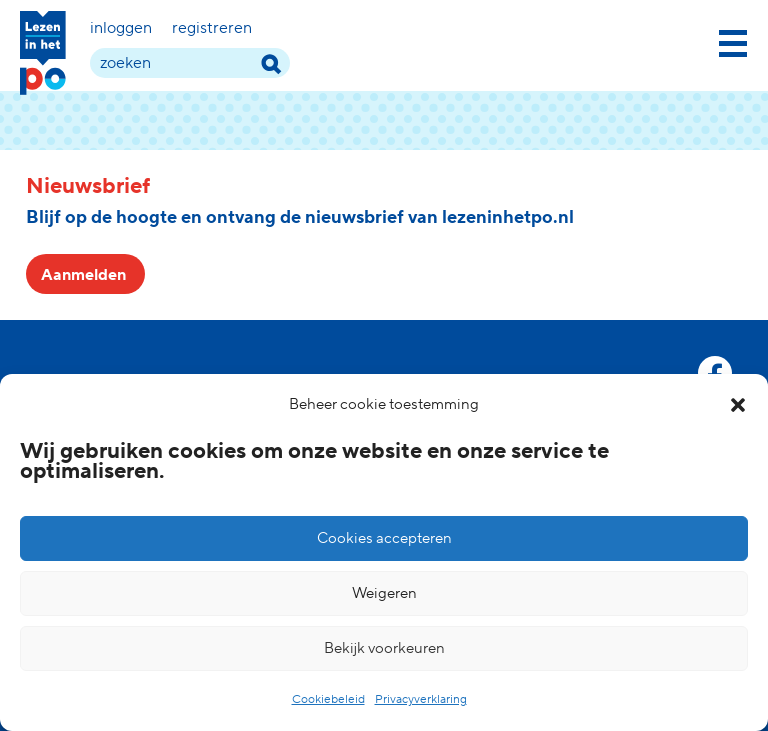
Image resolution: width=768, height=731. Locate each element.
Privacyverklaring (421, 699)
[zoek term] (190, 63)
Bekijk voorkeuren (384, 648)
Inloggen (121, 28)
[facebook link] (715, 373)
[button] (738, 405)
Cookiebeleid (328, 699)
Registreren (212, 28)
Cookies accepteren (384, 538)
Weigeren (384, 593)
